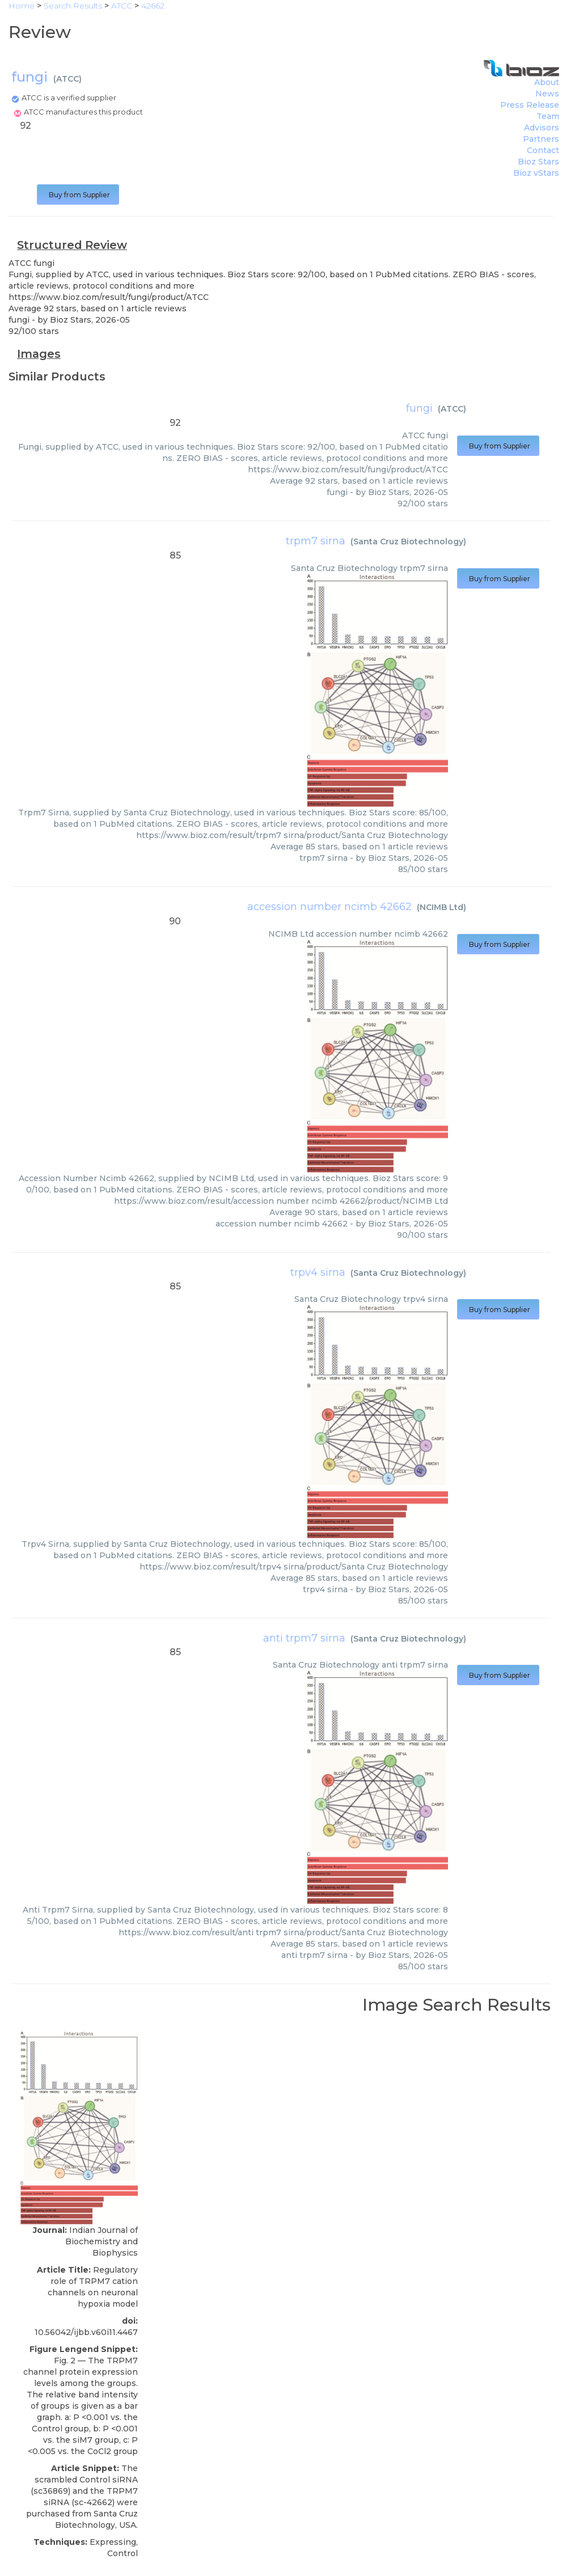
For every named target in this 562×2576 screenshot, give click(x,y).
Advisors (541, 127)
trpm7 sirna (315, 541)
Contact (543, 150)
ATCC (67, 79)
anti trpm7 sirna (304, 1638)
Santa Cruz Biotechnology (408, 541)
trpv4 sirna (317, 1272)
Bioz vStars (536, 173)
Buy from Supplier (78, 195)
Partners (541, 139)
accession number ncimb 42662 (329, 906)
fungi (419, 408)
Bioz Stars (538, 161)
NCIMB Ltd (441, 907)
